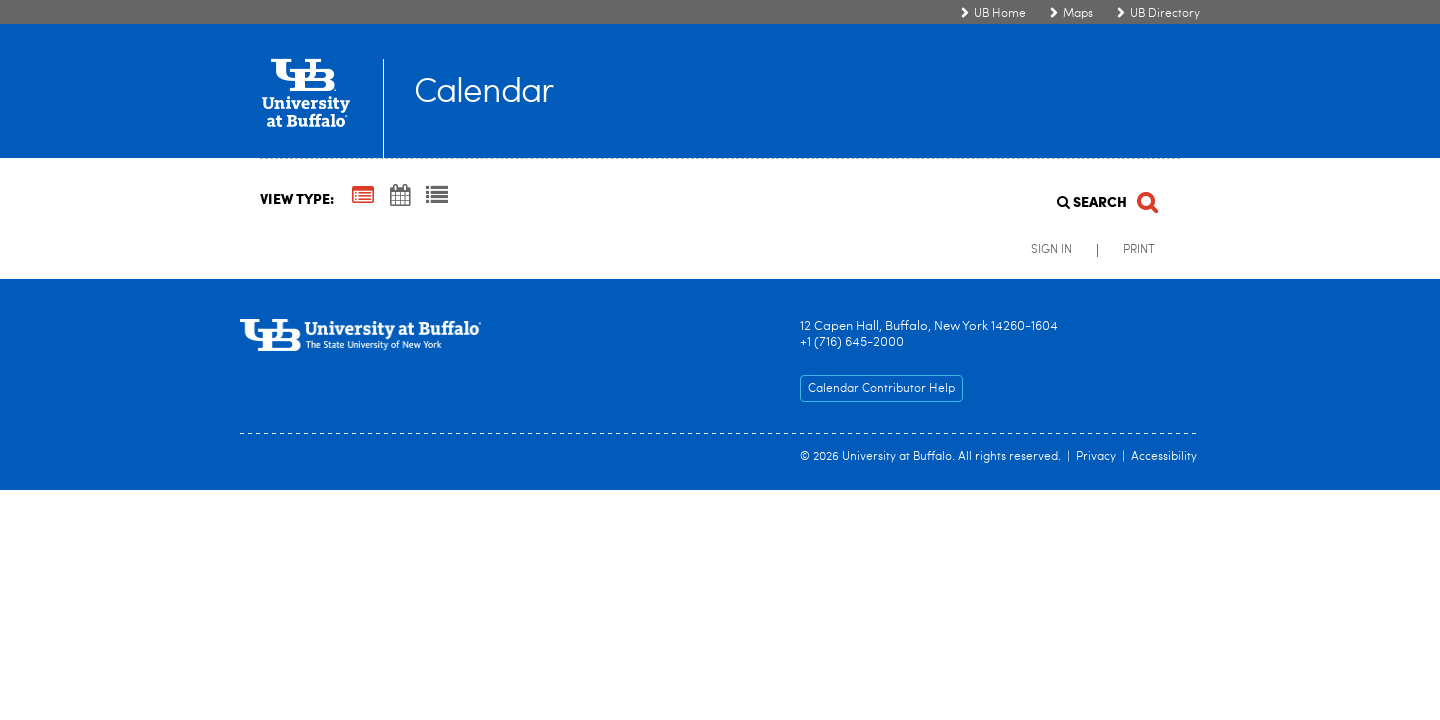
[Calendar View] (400, 197)
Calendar (483, 93)
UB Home (1000, 14)
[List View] (437, 197)
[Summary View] (363, 197)
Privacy (1096, 457)
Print (1139, 250)
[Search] (1106, 196)
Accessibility (1164, 457)
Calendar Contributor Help (881, 389)
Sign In (1051, 250)
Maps (1078, 14)
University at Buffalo (897, 457)
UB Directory (1165, 14)
